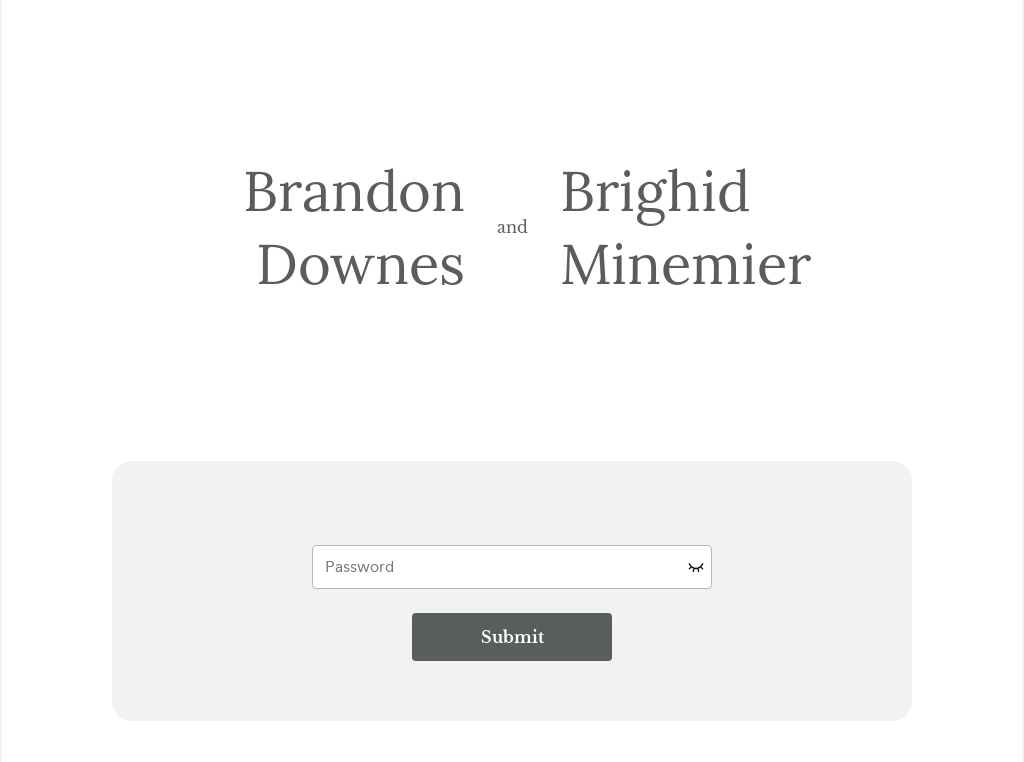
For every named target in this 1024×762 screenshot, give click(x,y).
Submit (512, 637)
